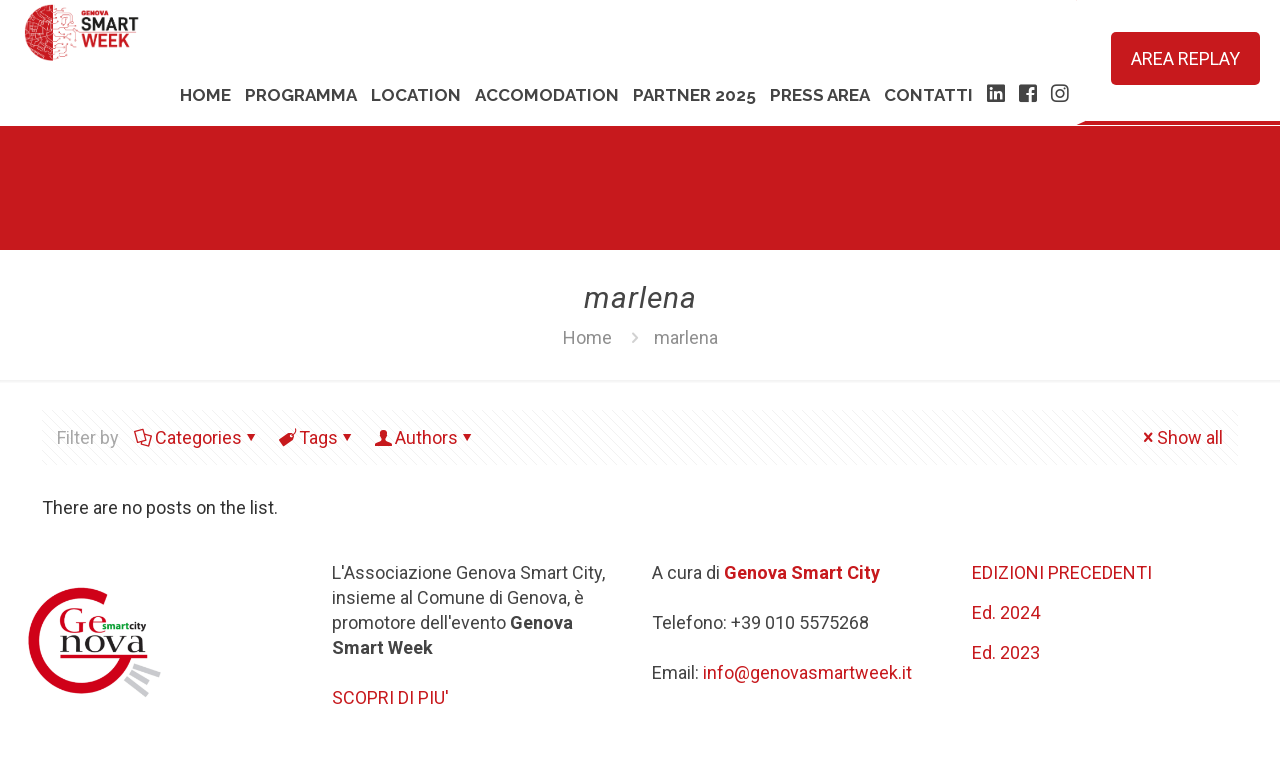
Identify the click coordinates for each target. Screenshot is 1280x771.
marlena (686, 337)
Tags (317, 437)
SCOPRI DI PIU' (390, 697)
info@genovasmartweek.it (807, 672)
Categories (197, 437)
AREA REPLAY (1185, 58)
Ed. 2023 (1006, 652)
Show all (1181, 437)
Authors (425, 437)
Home (587, 337)
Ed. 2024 (1006, 612)
